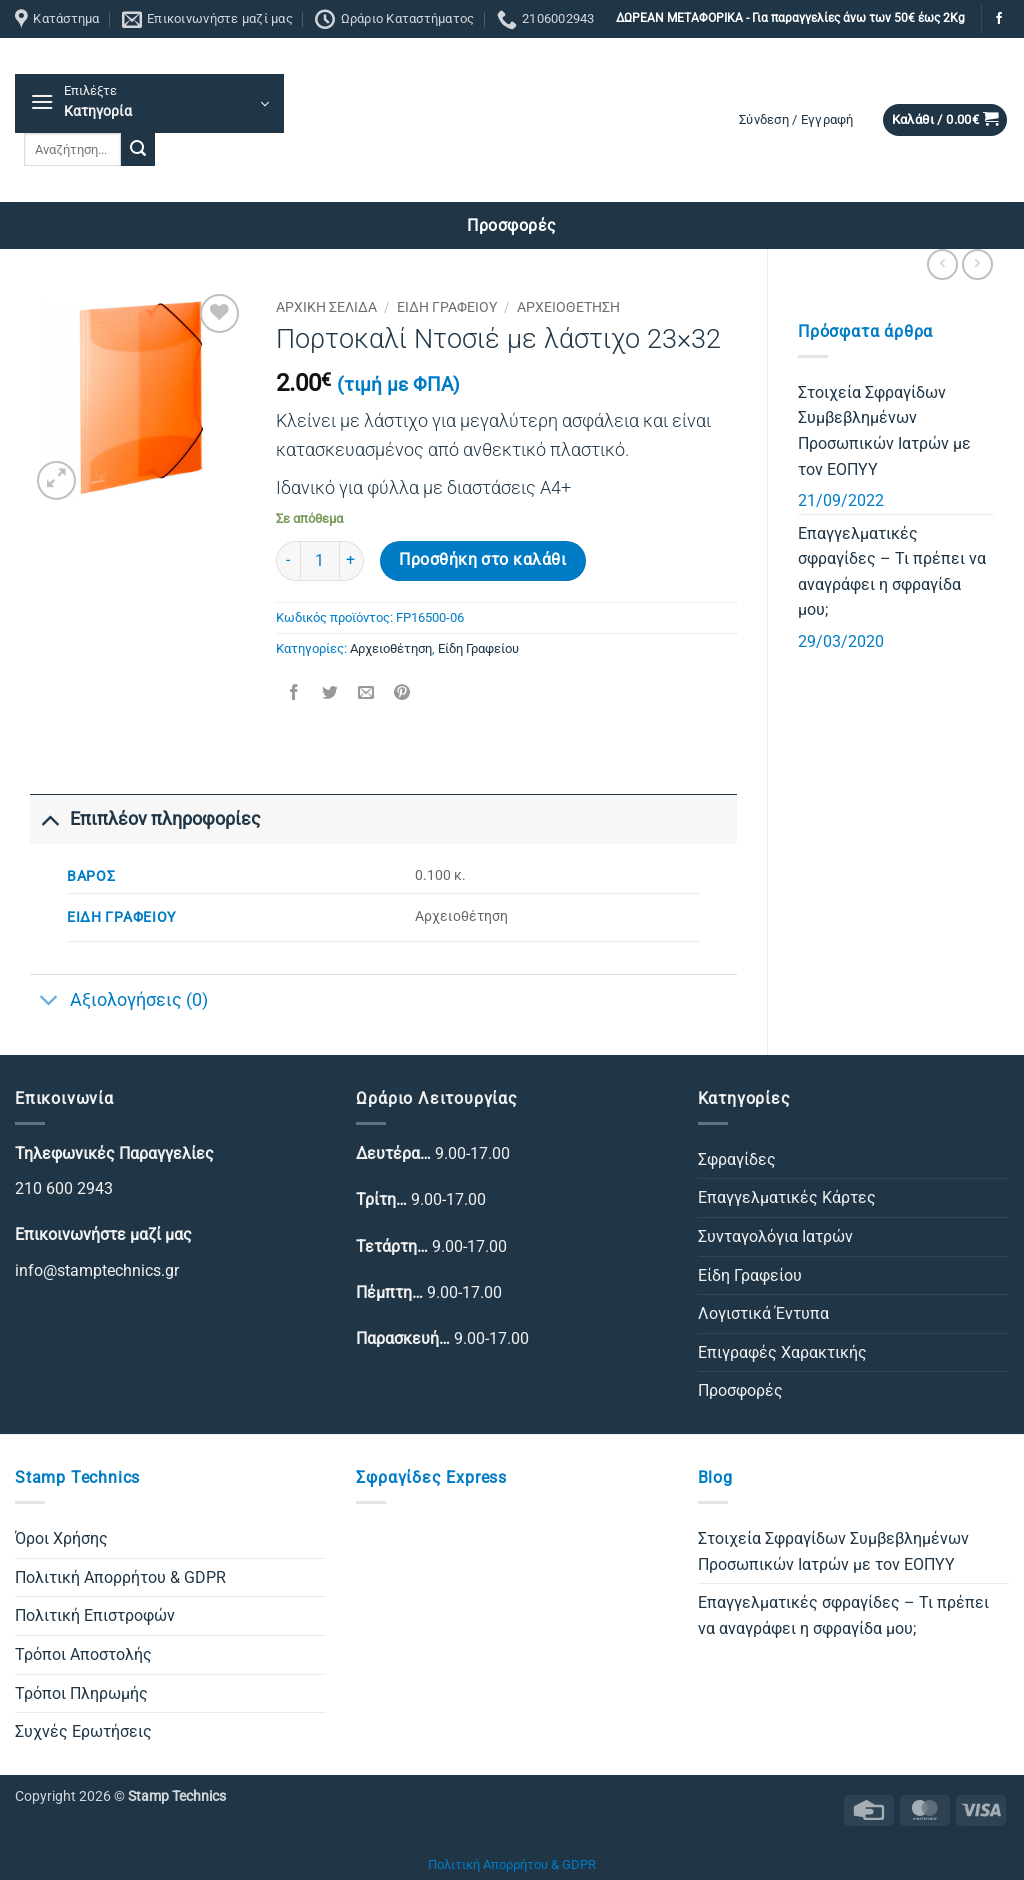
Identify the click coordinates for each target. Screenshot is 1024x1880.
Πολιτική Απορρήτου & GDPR (120, 1577)
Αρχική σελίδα (326, 307)
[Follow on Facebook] (999, 19)
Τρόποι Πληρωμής (81, 1693)
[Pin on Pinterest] (402, 694)
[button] (149, 103)
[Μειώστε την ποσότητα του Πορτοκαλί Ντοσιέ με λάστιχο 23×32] (288, 561)
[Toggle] (49, 818)
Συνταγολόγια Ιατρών (775, 1236)
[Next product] (942, 264)
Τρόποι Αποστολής (83, 1654)
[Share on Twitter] (329, 694)
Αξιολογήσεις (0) (119, 1002)
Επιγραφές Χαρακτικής (782, 1352)
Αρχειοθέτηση (568, 307)
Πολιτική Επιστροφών (95, 1615)
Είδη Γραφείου (447, 307)
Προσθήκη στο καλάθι (482, 560)
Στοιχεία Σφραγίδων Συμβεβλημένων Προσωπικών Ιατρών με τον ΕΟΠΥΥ (884, 431)
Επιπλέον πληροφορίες (145, 818)
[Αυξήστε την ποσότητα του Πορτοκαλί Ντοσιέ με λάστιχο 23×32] (352, 561)
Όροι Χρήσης (61, 1538)
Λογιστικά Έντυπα (763, 1313)
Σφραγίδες (737, 1159)
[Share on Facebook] (293, 694)
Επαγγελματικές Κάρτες (787, 1197)
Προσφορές (740, 1390)
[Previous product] (977, 264)
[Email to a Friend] (365, 694)
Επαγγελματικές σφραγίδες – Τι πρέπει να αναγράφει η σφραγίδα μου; (892, 572)
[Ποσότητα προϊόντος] (320, 561)
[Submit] (138, 150)
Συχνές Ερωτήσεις (83, 1731)
